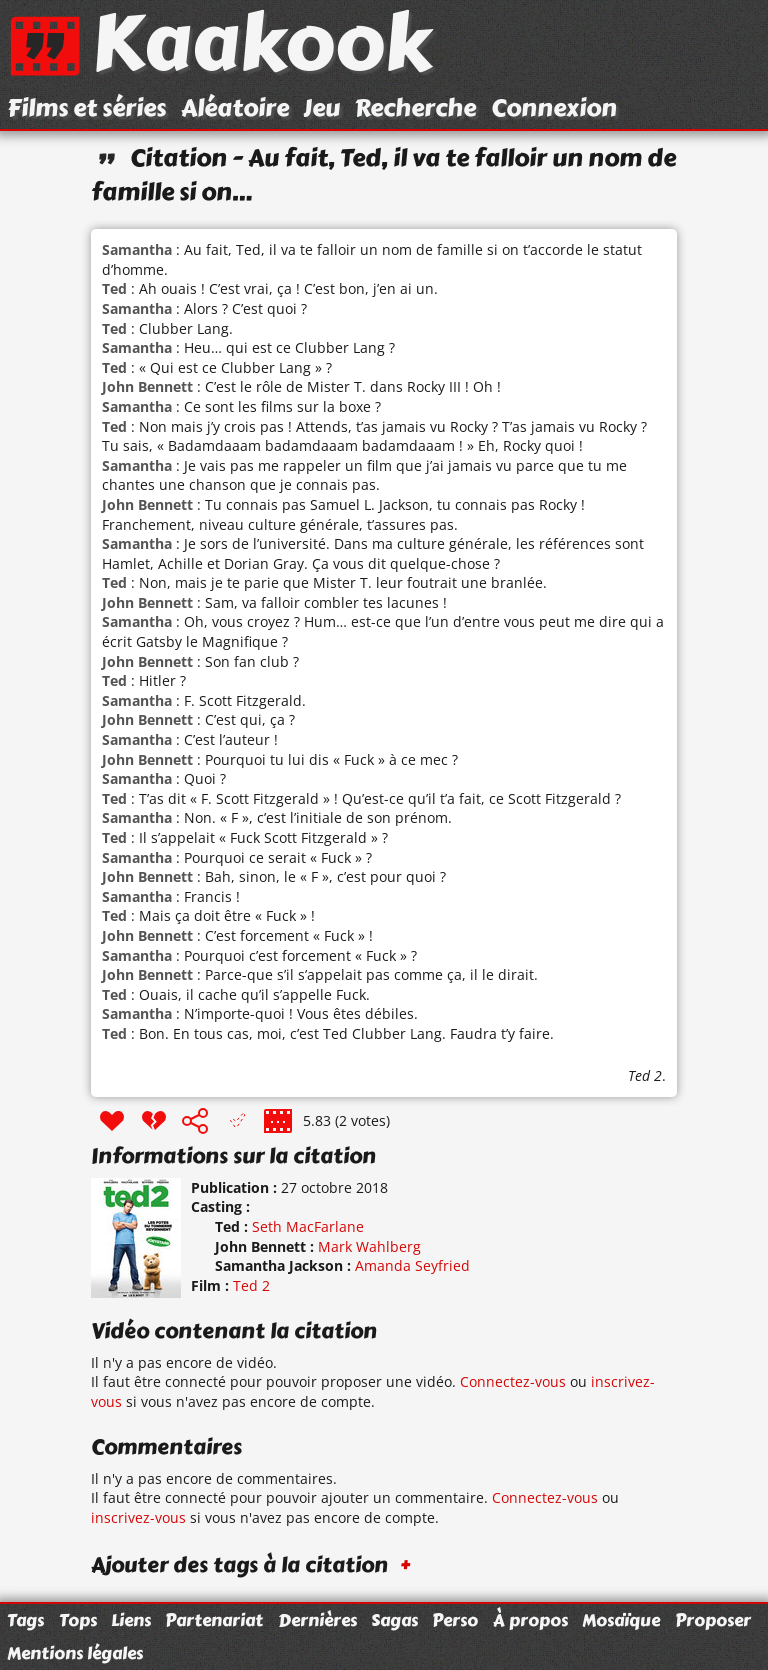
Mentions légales (75, 1653)
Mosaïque (621, 1620)
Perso (455, 1620)
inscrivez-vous (138, 1517)
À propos (530, 1620)
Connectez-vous (513, 1381)
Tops (78, 1620)
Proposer (713, 1620)
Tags (25, 1620)
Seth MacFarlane (308, 1226)
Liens (131, 1620)
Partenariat (214, 1620)
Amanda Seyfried (412, 1265)
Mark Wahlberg (369, 1246)
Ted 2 (645, 1075)
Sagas (394, 1620)
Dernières (317, 1620)
